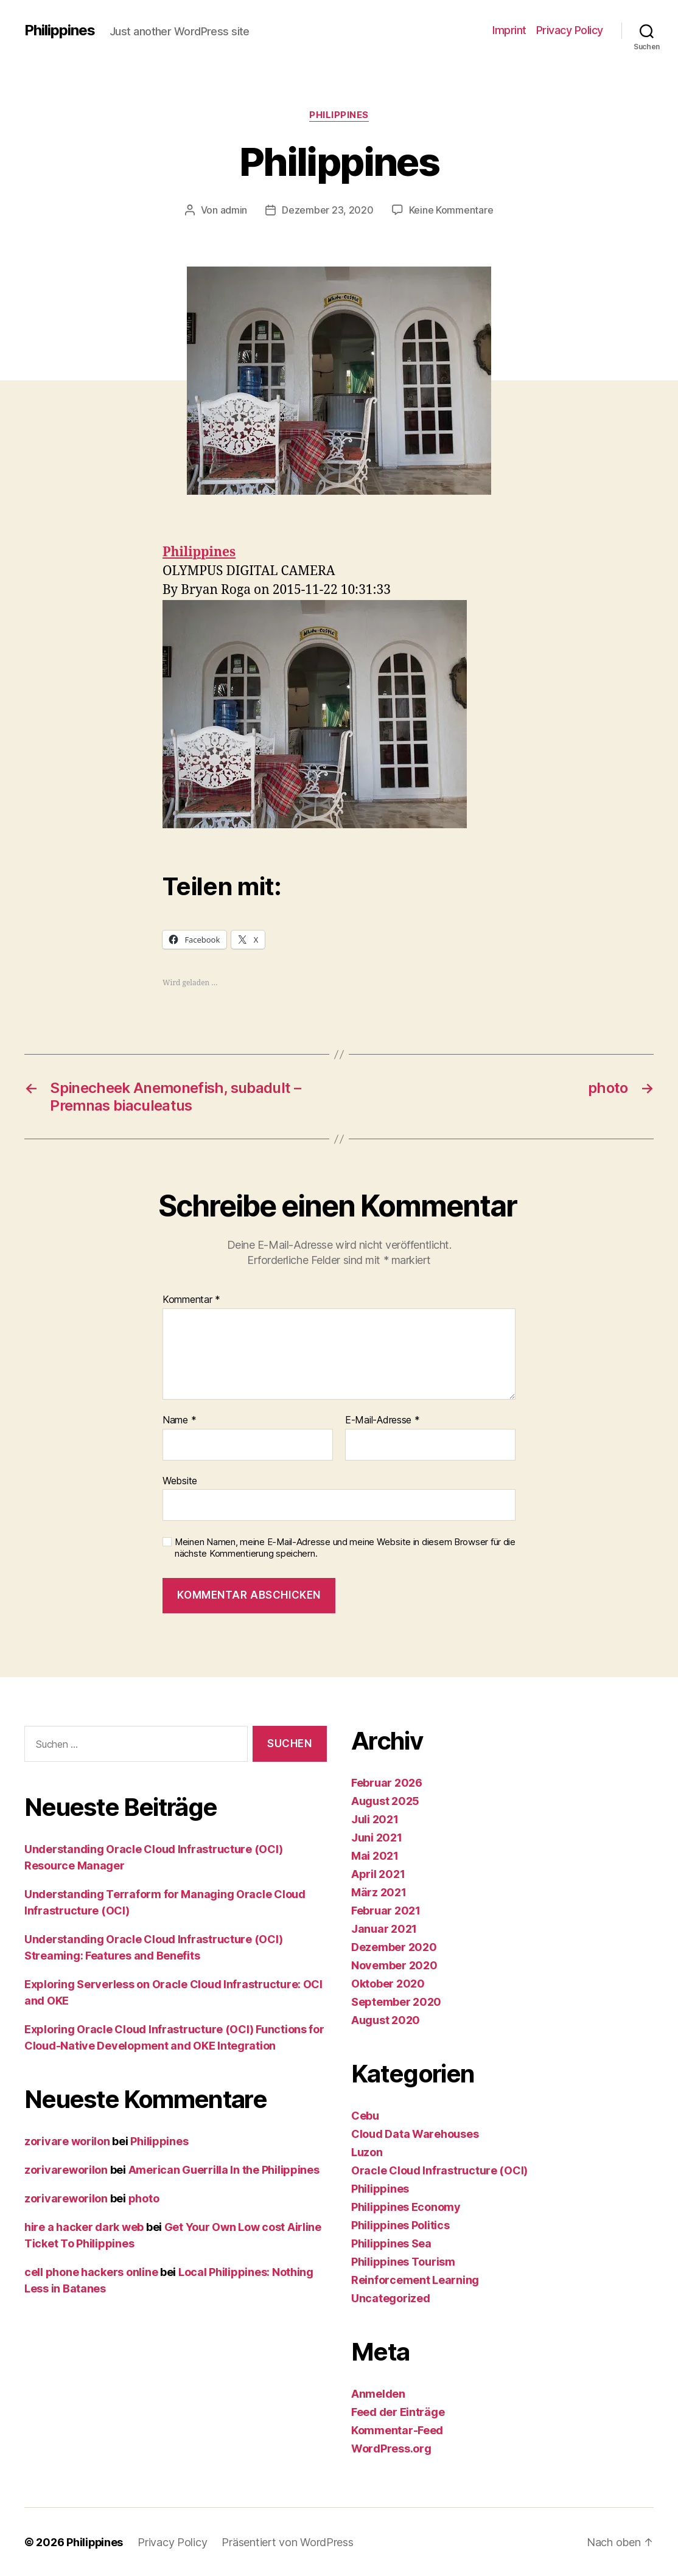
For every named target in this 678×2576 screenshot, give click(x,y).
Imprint (509, 30)
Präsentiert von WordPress (288, 2541)
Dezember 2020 (394, 1946)
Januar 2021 (384, 1928)
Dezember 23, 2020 (327, 210)
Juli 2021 (375, 1818)
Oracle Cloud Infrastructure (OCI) (439, 2169)
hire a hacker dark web (84, 2226)
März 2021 (379, 1891)
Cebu (365, 2115)
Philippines (59, 30)
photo (143, 2197)
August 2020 (385, 2019)
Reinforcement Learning (415, 2279)
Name (179, 1419)
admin (234, 210)
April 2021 (378, 1873)
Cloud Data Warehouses (414, 2133)
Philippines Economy (406, 2206)
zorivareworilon (66, 2169)
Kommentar (191, 1299)
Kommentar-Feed (397, 2429)
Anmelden (378, 2393)
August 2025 (385, 1800)
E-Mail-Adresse (382, 1419)
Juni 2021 (376, 1837)
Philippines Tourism (403, 2261)
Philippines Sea (391, 2242)
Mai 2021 (375, 1855)
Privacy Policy (569, 30)
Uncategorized (390, 2297)
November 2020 (394, 1964)
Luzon (367, 2151)
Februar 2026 (386, 1782)
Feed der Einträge (397, 2411)
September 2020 (396, 2001)
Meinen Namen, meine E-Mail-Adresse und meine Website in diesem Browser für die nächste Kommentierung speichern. (345, 1547)
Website (180, 1480)
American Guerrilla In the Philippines (224, 2169)
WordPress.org (391, 2448)
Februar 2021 (386, 1910)
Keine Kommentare (451, 210)
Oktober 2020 (388, 1983)
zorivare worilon (67, 2140)
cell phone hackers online (91, 2271)
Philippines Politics (400, 2224)
